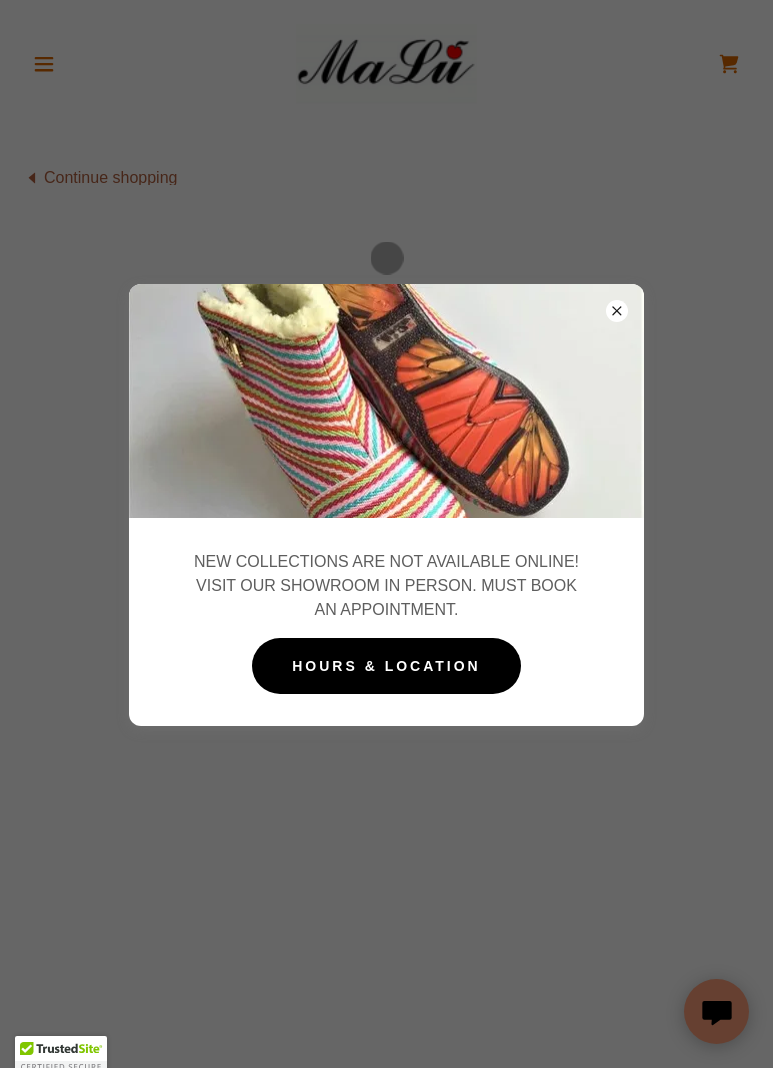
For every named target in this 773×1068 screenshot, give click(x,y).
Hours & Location (386, 666)
